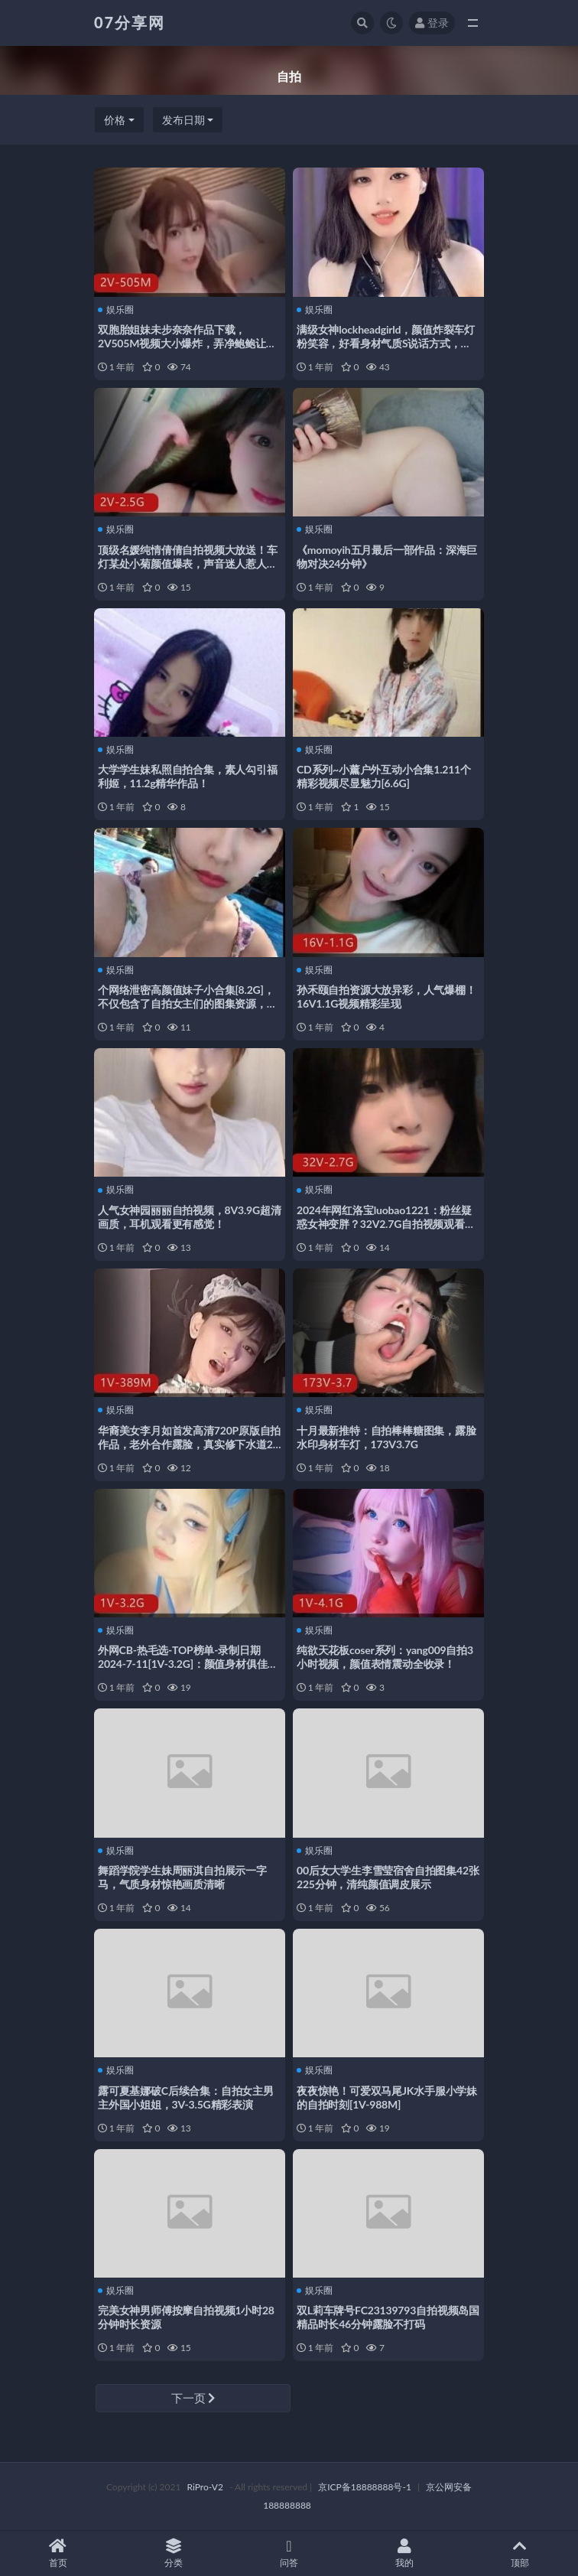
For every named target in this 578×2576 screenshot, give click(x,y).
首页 (57, 2553)
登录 (432, 22)
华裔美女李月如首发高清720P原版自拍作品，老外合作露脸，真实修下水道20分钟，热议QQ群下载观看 (189, 1444)
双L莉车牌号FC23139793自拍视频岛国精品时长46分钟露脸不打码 (388, 2317)
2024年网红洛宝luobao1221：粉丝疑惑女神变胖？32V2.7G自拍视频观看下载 (386, 1223)
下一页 (193, 2398)
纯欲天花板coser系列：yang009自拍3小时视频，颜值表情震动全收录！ (385, 1656)
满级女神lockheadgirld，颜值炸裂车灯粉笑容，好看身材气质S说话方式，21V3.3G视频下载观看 (386, 343)
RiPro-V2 (204, 2487)
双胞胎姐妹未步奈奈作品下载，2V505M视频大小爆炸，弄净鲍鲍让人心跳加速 (187, 343)
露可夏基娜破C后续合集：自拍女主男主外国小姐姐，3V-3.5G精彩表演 (186, 2097)
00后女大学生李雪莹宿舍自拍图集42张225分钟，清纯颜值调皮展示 (388, 1877)
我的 (405, 2553)
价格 (114, 119)
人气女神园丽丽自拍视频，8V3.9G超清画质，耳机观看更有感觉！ (189, 1216)
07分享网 (129, 22)
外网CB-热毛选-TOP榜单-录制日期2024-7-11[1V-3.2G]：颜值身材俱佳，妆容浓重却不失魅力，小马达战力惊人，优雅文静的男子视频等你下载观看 (188, 1670)
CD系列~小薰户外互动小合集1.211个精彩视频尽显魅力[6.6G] (384, 776)
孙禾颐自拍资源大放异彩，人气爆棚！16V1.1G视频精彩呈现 (386, 996)
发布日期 (183, 119)
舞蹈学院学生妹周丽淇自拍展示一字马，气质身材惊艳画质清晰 (182, 1877)
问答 (288, 2553)
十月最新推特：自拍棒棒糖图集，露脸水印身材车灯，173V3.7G (386, 1437)
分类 (173, 2553)
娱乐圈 (116, 309)
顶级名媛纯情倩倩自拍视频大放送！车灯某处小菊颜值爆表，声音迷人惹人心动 (188, 563)
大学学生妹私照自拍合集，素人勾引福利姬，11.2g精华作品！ (188, 776)
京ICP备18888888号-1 (364, 2487)
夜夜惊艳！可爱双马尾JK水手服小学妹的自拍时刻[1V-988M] (387, 2097)
